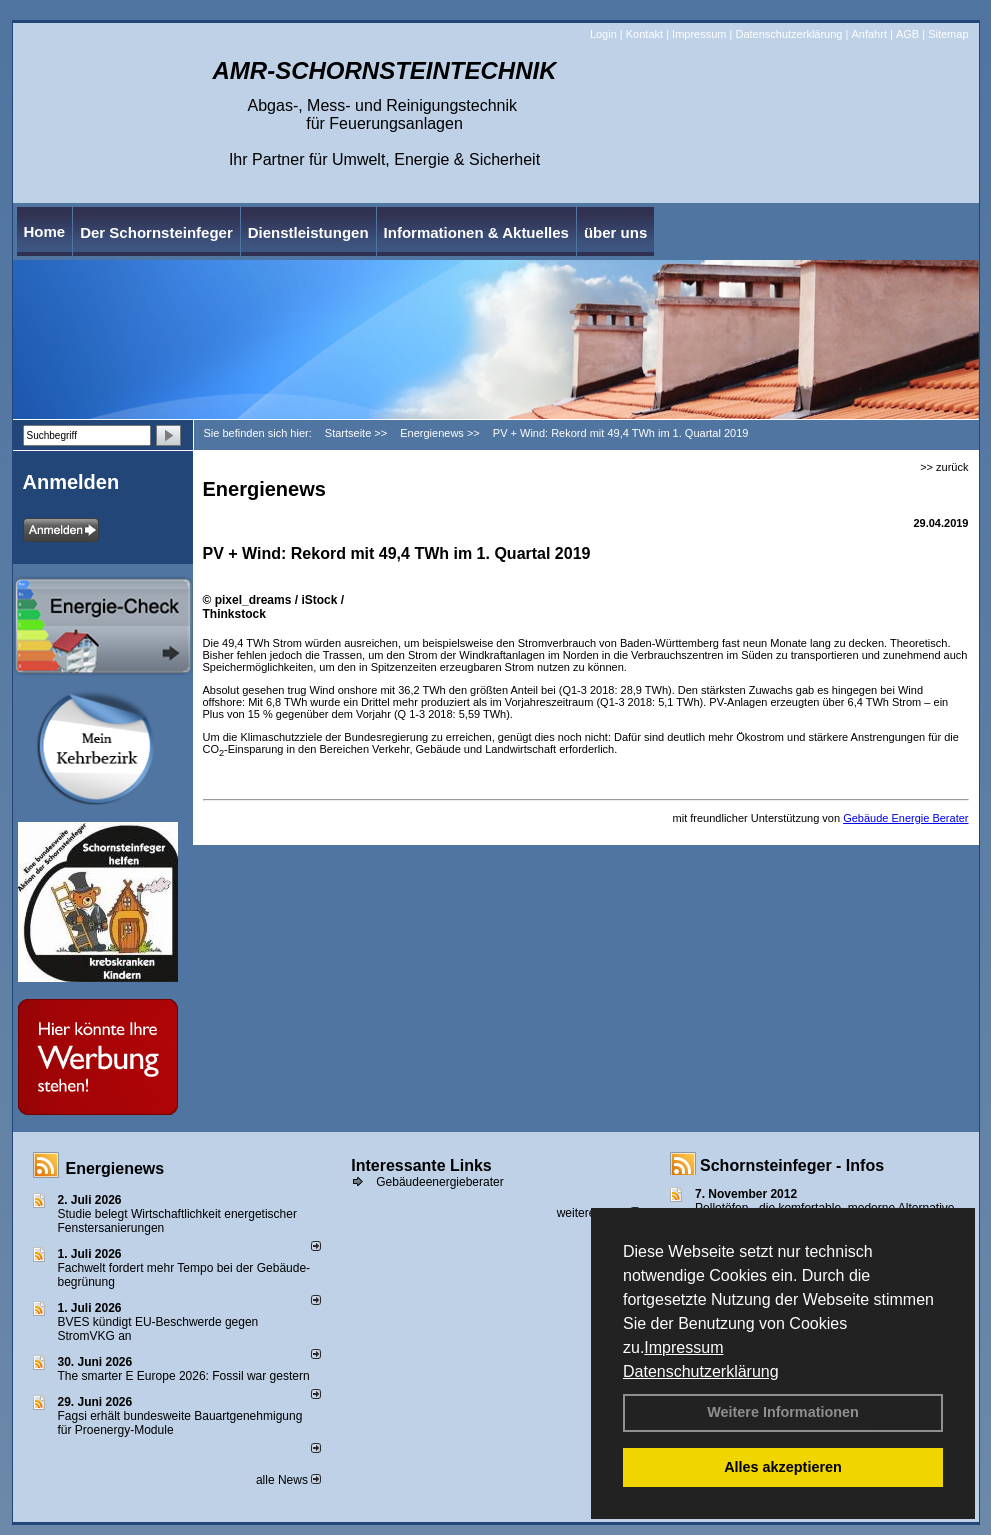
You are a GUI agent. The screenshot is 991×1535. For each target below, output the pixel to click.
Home (45, 231)
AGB (907, 34)
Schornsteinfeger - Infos (792, 1165)
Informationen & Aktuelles (476, 232)
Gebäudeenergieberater (439, 1182)
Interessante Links (421, 1165)
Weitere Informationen (783, 1412)
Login (603, 34)
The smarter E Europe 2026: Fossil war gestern (184, 1376)
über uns (615, 232)
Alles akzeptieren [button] (783, 1467)
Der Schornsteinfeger (156, 232)
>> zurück (944, 467)
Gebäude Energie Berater (905, 818)
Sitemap (948, 34)
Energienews (115, 1168)
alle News (288, 1480)
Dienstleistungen (308, 232)
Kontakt (644, 34)
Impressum (683, 1347)
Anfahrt (868, 34)
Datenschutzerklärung (701, 1371)
